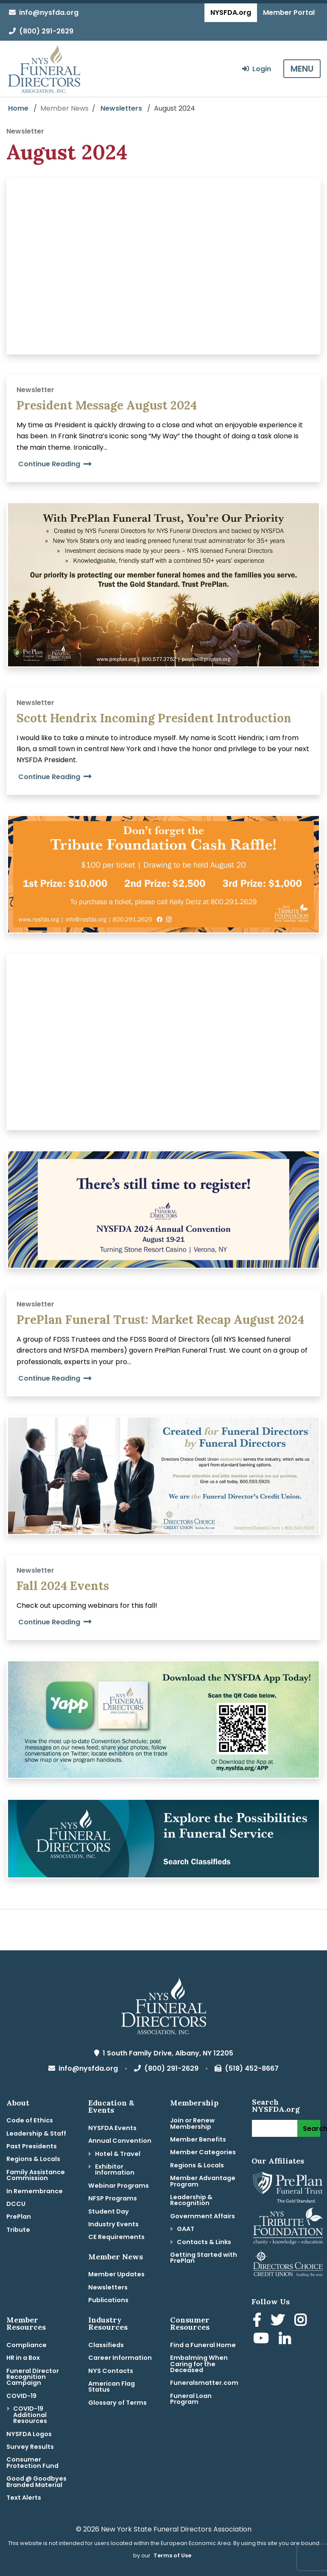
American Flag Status (111, 2386)
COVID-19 (21, 2396)
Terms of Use (172, 2555)
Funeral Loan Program (191, 2399)
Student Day (108, 2211)
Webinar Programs (118, 2185)
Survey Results (30, 2446)
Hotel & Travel (117, 2154)
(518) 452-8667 (247, 2068)
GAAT (185, 2229)
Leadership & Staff (36, 2133)
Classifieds (106, 2345)
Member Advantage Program (202, 2181)
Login (256, 69)
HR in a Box (23, 2357)
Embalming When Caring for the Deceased (199, 2363)
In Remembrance (34, 2191)
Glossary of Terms (117, 2402)
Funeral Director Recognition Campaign (32, 2377)
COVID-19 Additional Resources (30, 2414)
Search (311, 2128)
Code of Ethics (29, 2120)
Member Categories (203, 2152)
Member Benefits (198, 2139)
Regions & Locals (33, 2159)
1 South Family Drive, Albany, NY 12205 (163, 2053)
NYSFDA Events (112, 2128)
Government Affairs (202, 2216)
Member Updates (116, 2274)
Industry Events (113, 2224)
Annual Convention (119, 2140)
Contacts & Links (204, 2242)
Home (18, 108)
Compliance (26, 2345)
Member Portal (289, 12)
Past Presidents (31, 2146)
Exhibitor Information (114, 2169)
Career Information (120, 2357)
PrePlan (18, 2216)
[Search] (274, 2128)
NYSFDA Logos (29, 2434)
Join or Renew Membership (192, 2123)
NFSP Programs (112, 2198)
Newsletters (121, 108)
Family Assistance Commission (35, 2175)
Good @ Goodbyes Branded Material (36, 2481)
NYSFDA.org (230, 12)
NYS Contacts (110, 2371)
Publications (108, 2300)
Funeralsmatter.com (204, 2382)
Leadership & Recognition (191, 2200)
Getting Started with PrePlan (203, 2257)
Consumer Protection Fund (32, 2462)
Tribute (18, 2229)
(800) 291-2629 (41, 31)
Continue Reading (55, 464)
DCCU (15, 2204)
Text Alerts (23, 2497)
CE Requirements (116, 2237)
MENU (302, 69)
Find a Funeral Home (203, 2345)
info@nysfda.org (43, 12)
